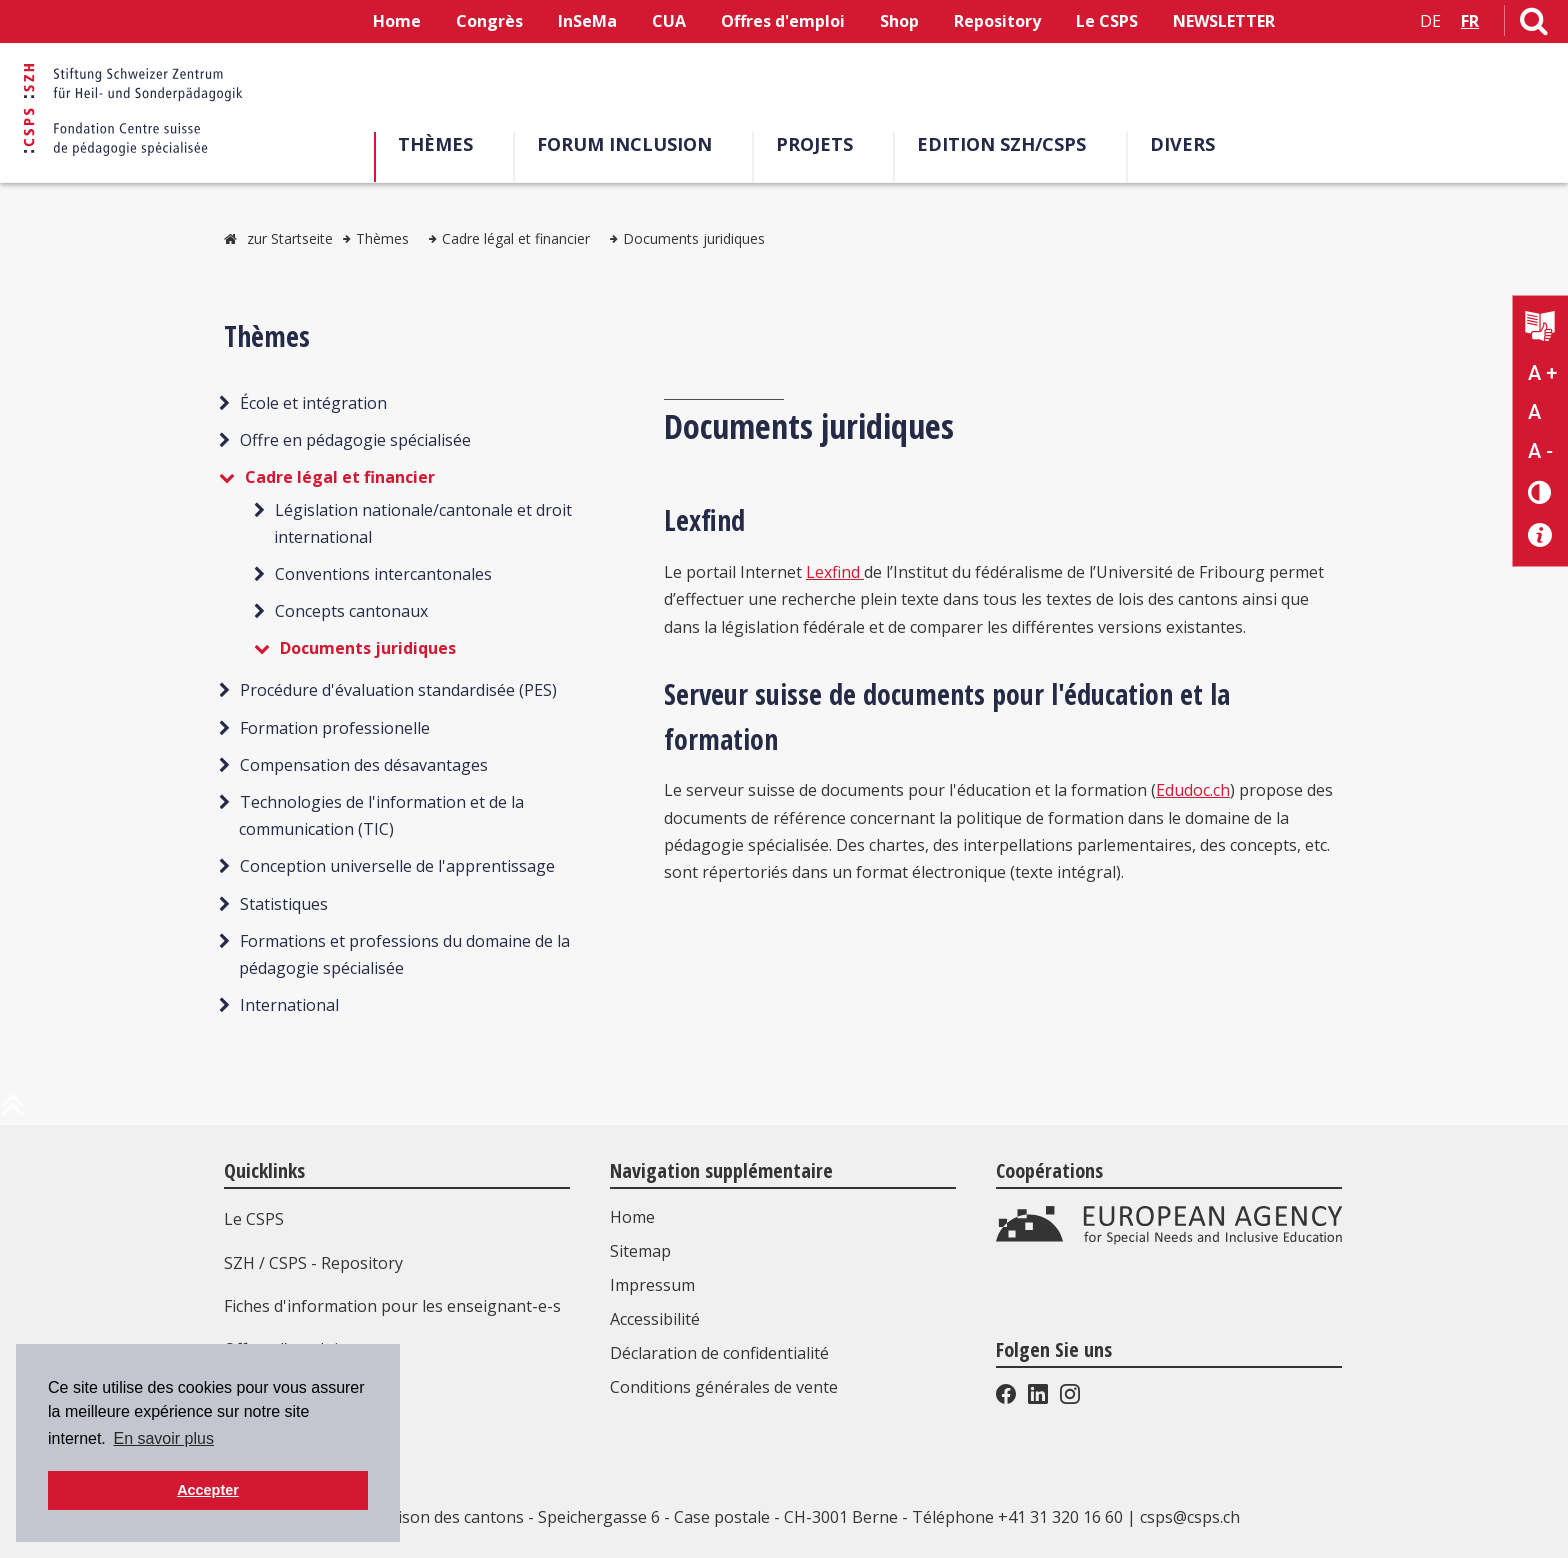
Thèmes (435, 144)
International (289, 1005)
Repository (997, 21)
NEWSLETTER (1224, 21)
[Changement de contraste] (1540, 491)
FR (1470, 21)
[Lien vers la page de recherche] (1534, 25)
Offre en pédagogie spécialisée (355, 440)
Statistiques (284, 904)
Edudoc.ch (1193, 790)
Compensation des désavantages (364, 765)
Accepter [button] (208, 1490)
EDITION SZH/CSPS (1001, 144)
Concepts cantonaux (351, 611)
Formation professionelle (335, 728)
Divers (1182, 144)
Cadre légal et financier (516, 238)
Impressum (652, 1285)
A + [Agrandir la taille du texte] (1542, 373)
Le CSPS (1107, 21)
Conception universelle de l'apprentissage (397, 866)
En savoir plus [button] (163, 1438)
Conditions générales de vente (724, 1387)
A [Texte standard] (1534, 412)
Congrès (489, 21)
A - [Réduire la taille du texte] (1540, 451)
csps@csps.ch (1190, 1517)
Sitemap (640, 1251)
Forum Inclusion (624, 144)
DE (1430, 21)
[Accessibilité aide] (1540, 535)
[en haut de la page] (13, 1113)
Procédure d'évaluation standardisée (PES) (398, 690)
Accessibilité (655, 1319)
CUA (669, 21)
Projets (814, 144)
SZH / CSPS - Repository (313, 1263)
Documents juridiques (694, 238)
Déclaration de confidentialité (719, 1353)
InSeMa (587, 21)
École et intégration (313, 403)
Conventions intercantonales (383, 574)
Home (397, 21)
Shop (899, 21)
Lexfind (835, 572)
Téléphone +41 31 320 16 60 (1017, 1517)
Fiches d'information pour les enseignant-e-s (392, 1306)
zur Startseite (290, 238)
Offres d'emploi (783, 21)
